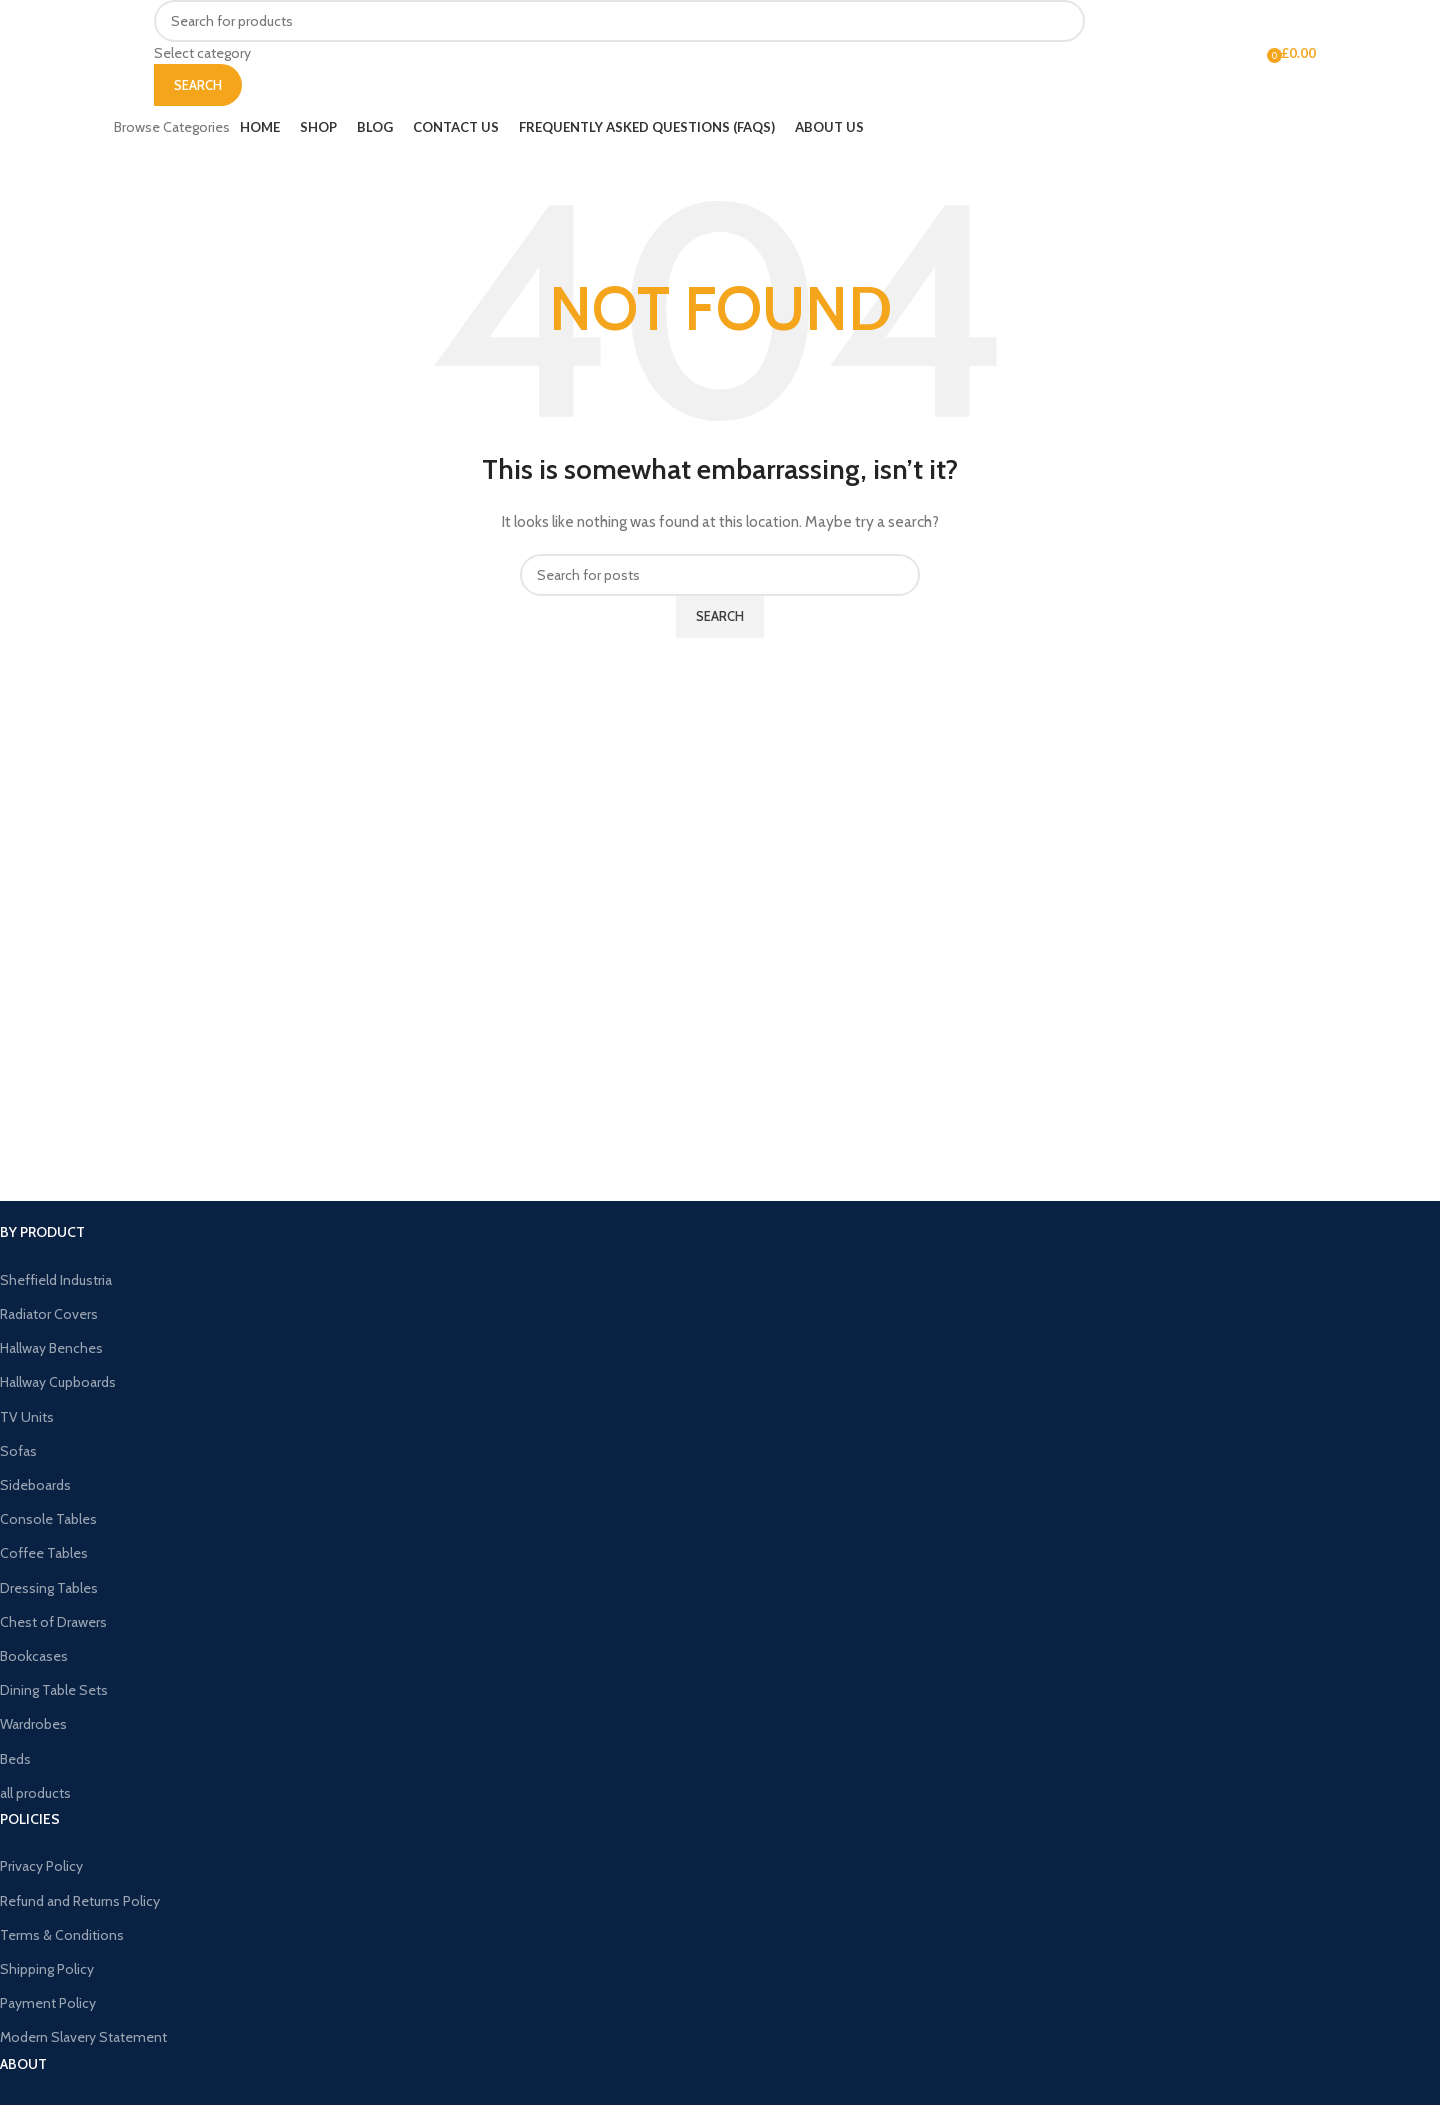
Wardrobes (33, 1724)
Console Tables (48, 1519)
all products (35, 1793)
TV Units (27, 1417)
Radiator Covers (49, 1314)
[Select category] (619, 53)
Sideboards (35, 1485)
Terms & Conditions (62, 1935)
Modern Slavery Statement (83, 2037)
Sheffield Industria (56, 1280)
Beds (15, 1759)
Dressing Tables (49, 1588)
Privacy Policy (41, 1866)
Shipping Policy (47, 1969)
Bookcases (34, 1656)
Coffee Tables (44, 1553)
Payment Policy (48, 2003)
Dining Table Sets (54, 1690)
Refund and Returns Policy (80, 1901)
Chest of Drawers (53, 1622)
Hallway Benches (51, 1348)
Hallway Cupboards (58, 1382)
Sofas (18, 1451)
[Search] (619, 21)
